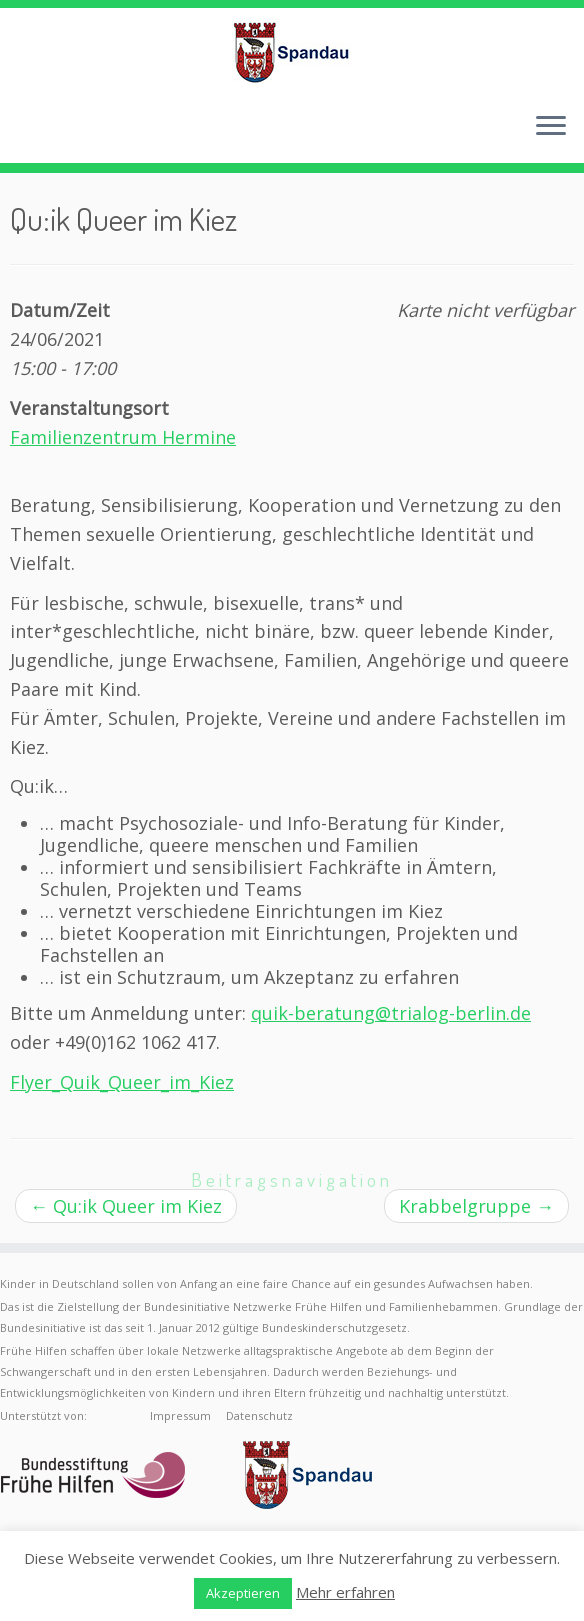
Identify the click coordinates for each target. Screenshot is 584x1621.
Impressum (180, 1415)
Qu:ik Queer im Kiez (126, 1206)
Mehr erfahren (345, 1592)
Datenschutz (259, 1415)
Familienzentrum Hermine (123, 437)
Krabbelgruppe (476, 1206)
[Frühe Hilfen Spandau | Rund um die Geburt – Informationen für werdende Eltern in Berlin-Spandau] (292, 52)
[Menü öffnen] (551, 127)
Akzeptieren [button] (243, 1593)
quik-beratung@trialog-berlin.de (391, 1013)
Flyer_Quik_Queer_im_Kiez (122, 1082)
